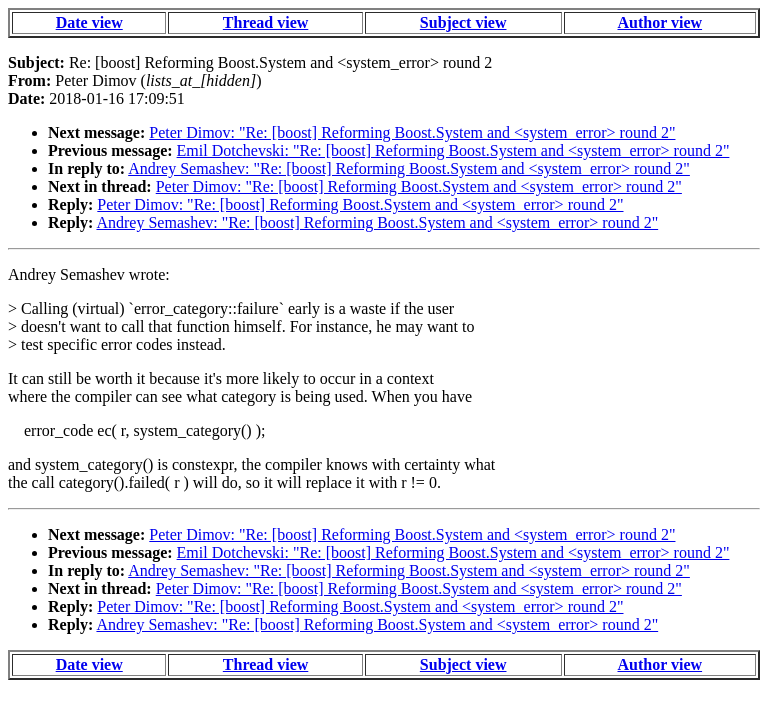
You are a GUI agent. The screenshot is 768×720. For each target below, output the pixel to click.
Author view (660, 22)
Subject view (463, 22)
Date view (89, 22)
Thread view (265, 22)
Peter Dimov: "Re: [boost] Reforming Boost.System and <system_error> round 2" (412, 132)
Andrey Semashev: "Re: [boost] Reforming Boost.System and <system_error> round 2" (409, 168)
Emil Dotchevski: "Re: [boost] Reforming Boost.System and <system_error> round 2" (453, 150)
